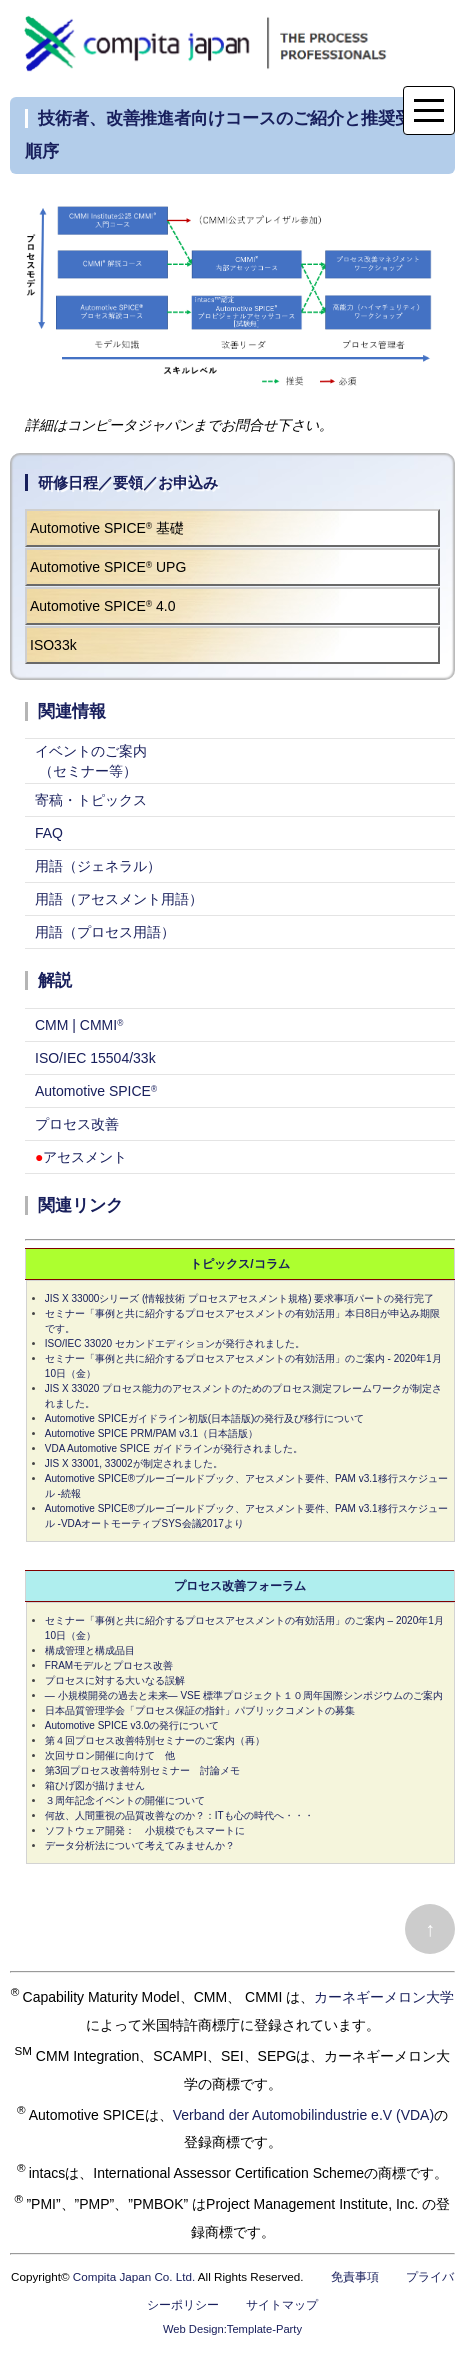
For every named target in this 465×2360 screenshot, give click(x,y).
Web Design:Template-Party (232, 2329)
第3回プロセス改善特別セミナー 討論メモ (143, 1770)
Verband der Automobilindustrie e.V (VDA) (303, 2114)
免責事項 (355, 2276)
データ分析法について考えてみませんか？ (140, 1845)
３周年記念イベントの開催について (125, 1800)
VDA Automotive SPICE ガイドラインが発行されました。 (174, 1448)
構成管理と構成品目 (90, 1650)
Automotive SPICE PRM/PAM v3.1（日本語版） (151, 1433)
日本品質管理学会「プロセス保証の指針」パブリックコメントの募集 (200, 1710)
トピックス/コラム (239, 1264)
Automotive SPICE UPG (108, 567)
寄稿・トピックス (91, 800)
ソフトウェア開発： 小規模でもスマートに (145, 1830)
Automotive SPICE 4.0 (102, 606)
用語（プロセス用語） (105, 932)
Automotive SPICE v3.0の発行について (132, 1725)
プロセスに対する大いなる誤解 (115, 1680)
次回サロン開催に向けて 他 (110, 1755)
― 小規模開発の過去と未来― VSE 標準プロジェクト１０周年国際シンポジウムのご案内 (244, 1695)
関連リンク (80, 1205)
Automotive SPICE (96, 1091)
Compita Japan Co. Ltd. (134, 2276)
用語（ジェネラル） (98, 866)
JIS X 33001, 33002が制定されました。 (134, 1463)
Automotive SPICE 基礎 (107, 528)
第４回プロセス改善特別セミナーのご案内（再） (155, 1740)
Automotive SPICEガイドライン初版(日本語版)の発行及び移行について (204, 1418)
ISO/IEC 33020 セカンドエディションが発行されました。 (175, 1343)
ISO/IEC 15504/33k (95, 1058)
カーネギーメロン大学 (384, 1997)
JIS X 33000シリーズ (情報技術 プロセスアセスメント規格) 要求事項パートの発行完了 (239, 1298)
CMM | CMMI (79, 1025)
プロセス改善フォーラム (240, 1586)
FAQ (49, 833)
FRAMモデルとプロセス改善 (109, 1665)
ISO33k (53, 645)
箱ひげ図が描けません (95, 1785)
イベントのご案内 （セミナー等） (91, 761)
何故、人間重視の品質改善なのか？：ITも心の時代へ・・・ (179, 1815)
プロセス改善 (77, 1124)
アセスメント (81, 1157)
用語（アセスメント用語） (119, 899)
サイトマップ (282, 2304)
